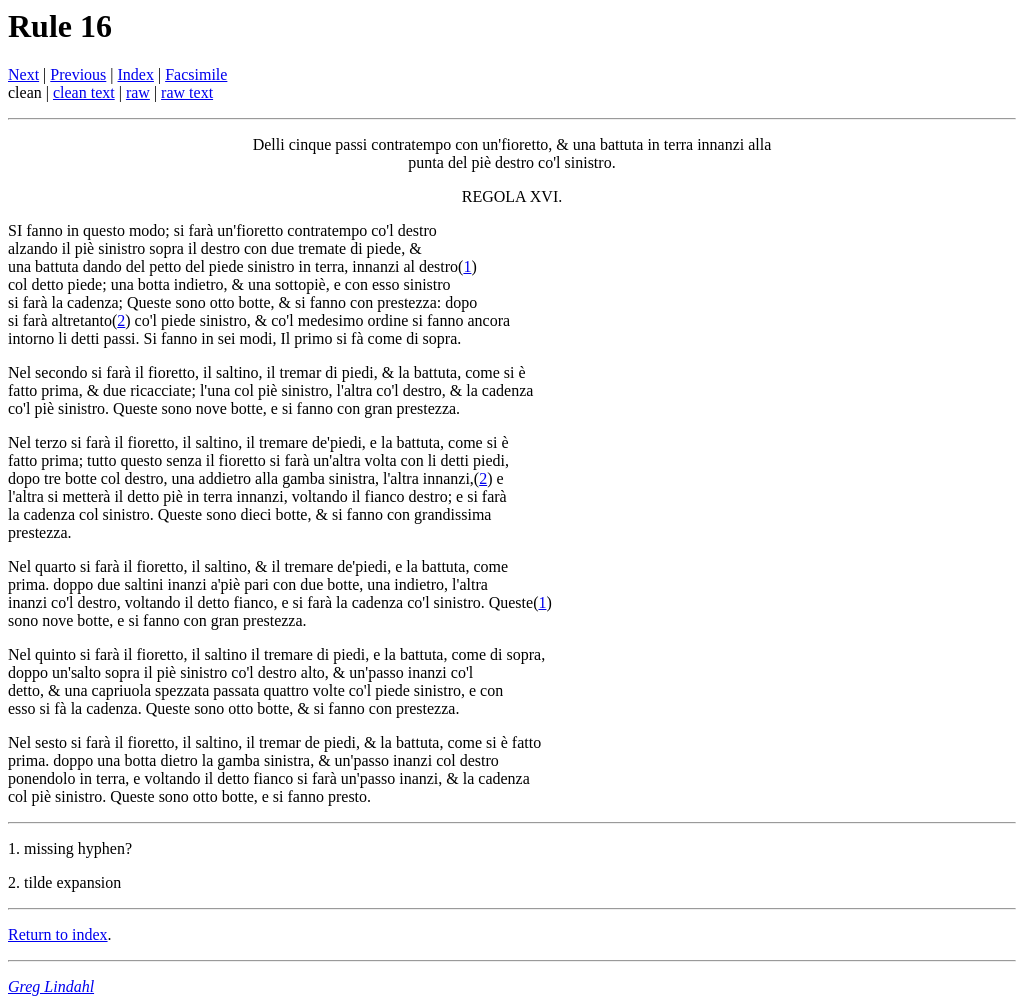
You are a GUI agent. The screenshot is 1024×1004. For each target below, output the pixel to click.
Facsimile (196, 74)
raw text (187, 92)
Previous (78, 74)
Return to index (58, 934)
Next (23, 74)
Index (136, 74)
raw (138, 92)
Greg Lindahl (51, 986)
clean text (84, 92)
